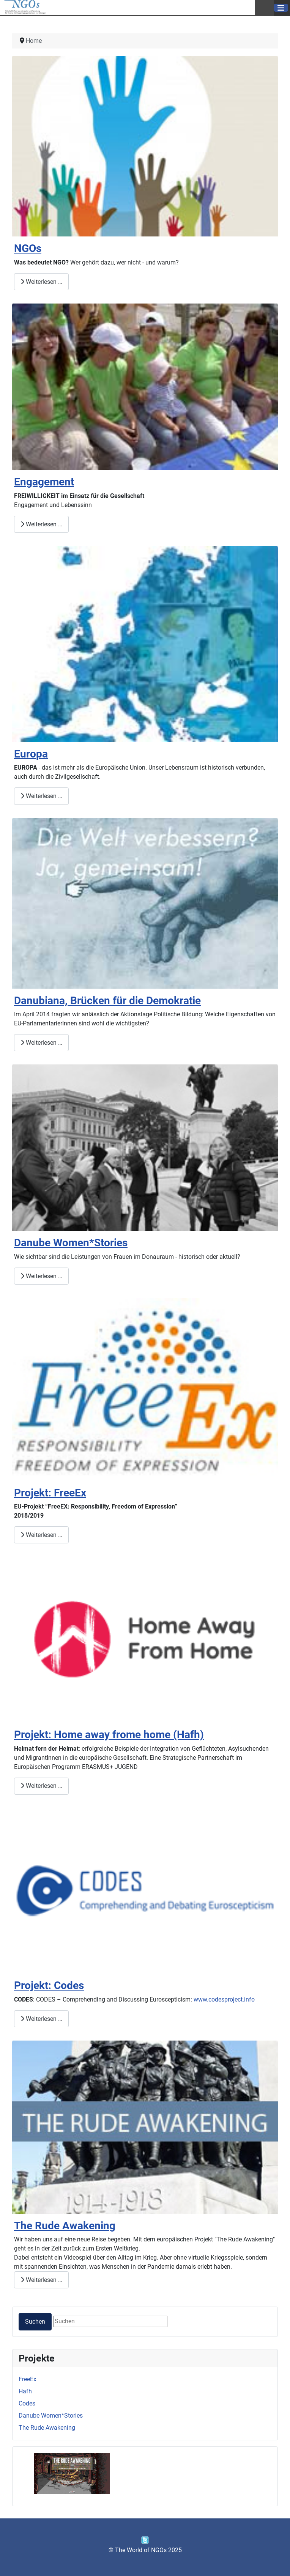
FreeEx (27, 2379)
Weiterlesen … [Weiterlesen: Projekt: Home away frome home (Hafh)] (41, 1785)
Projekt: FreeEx (50, 1493)
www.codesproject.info (224, 1999)
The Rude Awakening (47, 2427)
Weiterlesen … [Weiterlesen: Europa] (41, 796)
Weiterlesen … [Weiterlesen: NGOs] (41, 281)
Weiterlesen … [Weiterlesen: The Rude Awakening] (41, 2279)
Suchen (35, 2321)
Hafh (25, 2391)
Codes (27, 2403)
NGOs (27, 248)
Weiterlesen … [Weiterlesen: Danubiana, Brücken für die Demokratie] (41, 1042)
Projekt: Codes (49, 1985)
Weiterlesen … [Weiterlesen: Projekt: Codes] (41, 2018)
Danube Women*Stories (51, 2415)
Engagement (44, 482)
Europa (31, 754)
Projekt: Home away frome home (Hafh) (109, 1734)
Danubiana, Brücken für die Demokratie (107, 1000)
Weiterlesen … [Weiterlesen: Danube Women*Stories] (41, 1276)
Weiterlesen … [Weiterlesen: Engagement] (41, 524)
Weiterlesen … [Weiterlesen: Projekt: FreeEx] (41, 1534)
